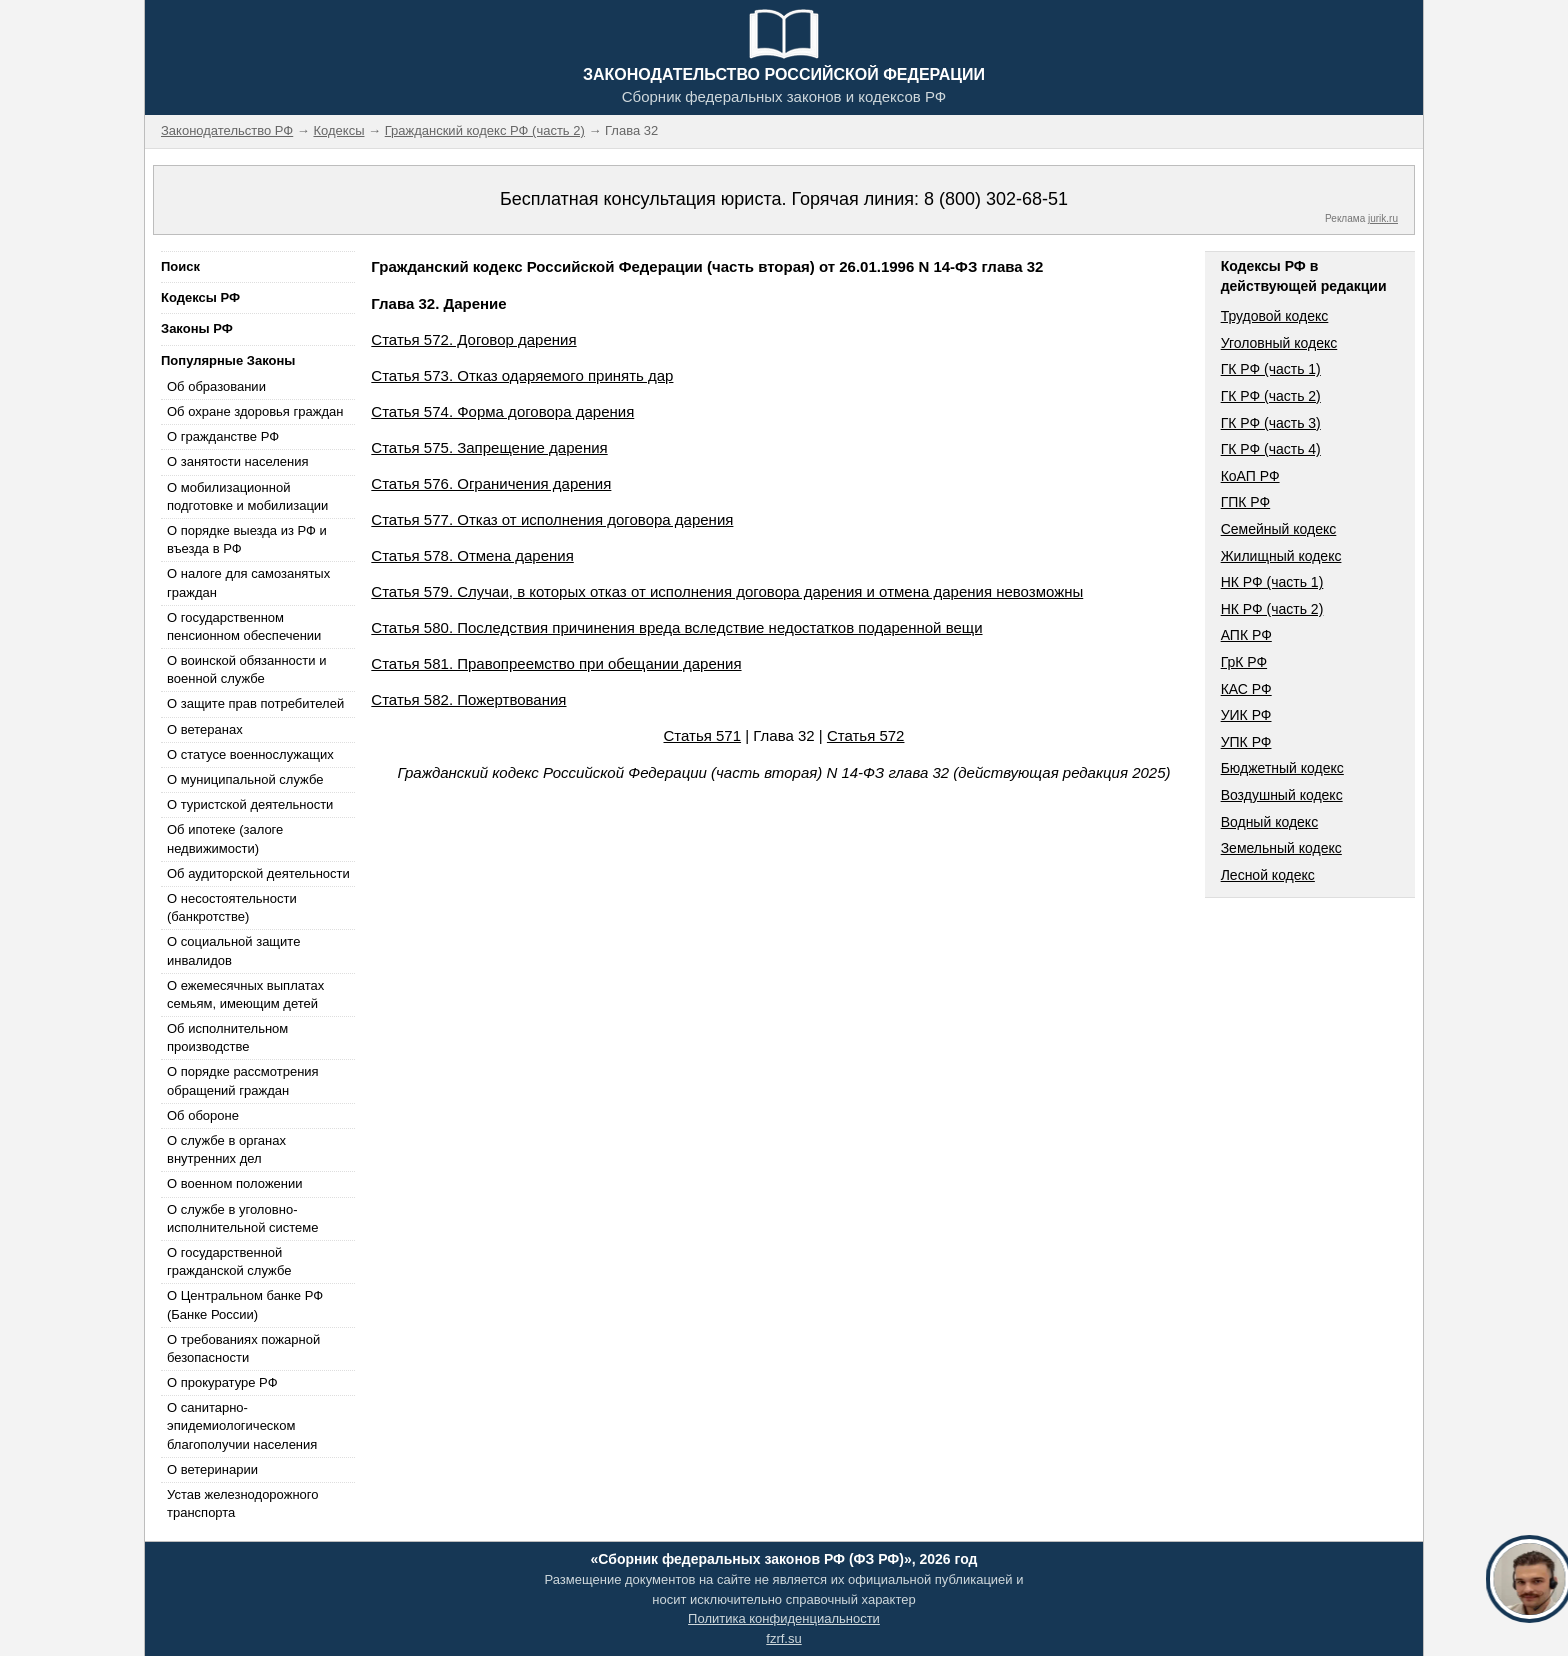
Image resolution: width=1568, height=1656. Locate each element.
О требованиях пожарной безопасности (243, 1348)
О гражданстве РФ (223, 436)
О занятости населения (238, 461)
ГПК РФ (1246, 502)
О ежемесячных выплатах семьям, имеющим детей (245, 994)
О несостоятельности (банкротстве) (232, 907)
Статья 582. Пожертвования (468, 699)
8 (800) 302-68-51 (996, 199)
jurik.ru (1383, 218)
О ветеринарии (212, 1469)
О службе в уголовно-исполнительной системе (243, 1218)
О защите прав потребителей (255, 703)
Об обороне (203, 1115)
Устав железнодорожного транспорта (242, 1503)
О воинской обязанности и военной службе (246, 669)
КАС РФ (1246, 689)
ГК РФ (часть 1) (1271, 369)
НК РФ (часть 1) (1272, 582)
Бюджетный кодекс (1282, 768)
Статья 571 (703, 735)
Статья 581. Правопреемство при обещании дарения (556, 663)
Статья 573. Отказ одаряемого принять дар (522, 375)
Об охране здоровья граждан (255, 411)
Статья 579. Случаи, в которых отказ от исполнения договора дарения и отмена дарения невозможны (727, 591)
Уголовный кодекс (1279, 343)
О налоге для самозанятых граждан (248, 582)
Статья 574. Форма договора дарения (502, 411)
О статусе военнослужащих (250, 754)
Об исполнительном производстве (227, 1037)
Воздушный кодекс (1282, 795)
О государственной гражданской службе (229, 1261)
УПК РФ (1246, 742)
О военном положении (235, 1183)
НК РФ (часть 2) (1272, 609)
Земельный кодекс (1281, 848)
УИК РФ (1246, 715)
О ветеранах (205, 729)
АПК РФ (1246, 635)
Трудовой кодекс (1275, 316)
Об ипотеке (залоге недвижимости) (225, 838)
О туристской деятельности (250, 804)
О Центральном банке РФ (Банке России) (245, 1304)
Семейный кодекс (1279, 529)
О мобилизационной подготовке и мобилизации (247, 496)
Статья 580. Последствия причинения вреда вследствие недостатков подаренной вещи (676, 627)
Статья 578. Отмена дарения (472, 555)
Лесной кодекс (1268, 875)
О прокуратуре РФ (222, 1382)
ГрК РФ (1244, 662)
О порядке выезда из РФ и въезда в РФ (247, 539)
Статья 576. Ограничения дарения (491, 483)
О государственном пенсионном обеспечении (244, 626)
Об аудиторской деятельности (258, 873)
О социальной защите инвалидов (233, 950)
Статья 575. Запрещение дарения (489, 447)
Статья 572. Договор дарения (473, 339)
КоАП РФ (1250, 476)
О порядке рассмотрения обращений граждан (243, 1080)
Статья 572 (866, 735)
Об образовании (216, 386)
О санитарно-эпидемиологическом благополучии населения (242, 1425)
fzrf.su (783, 1638)
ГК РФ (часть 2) (1271, 396)
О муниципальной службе (245, 779)
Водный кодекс (1270, 822)
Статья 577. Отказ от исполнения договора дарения (552, 519)
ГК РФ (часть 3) (1271, 423)
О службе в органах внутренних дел (226, 1149)
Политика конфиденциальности (784, 1618)
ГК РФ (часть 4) (1271, 449)
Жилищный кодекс (1281, 556)
